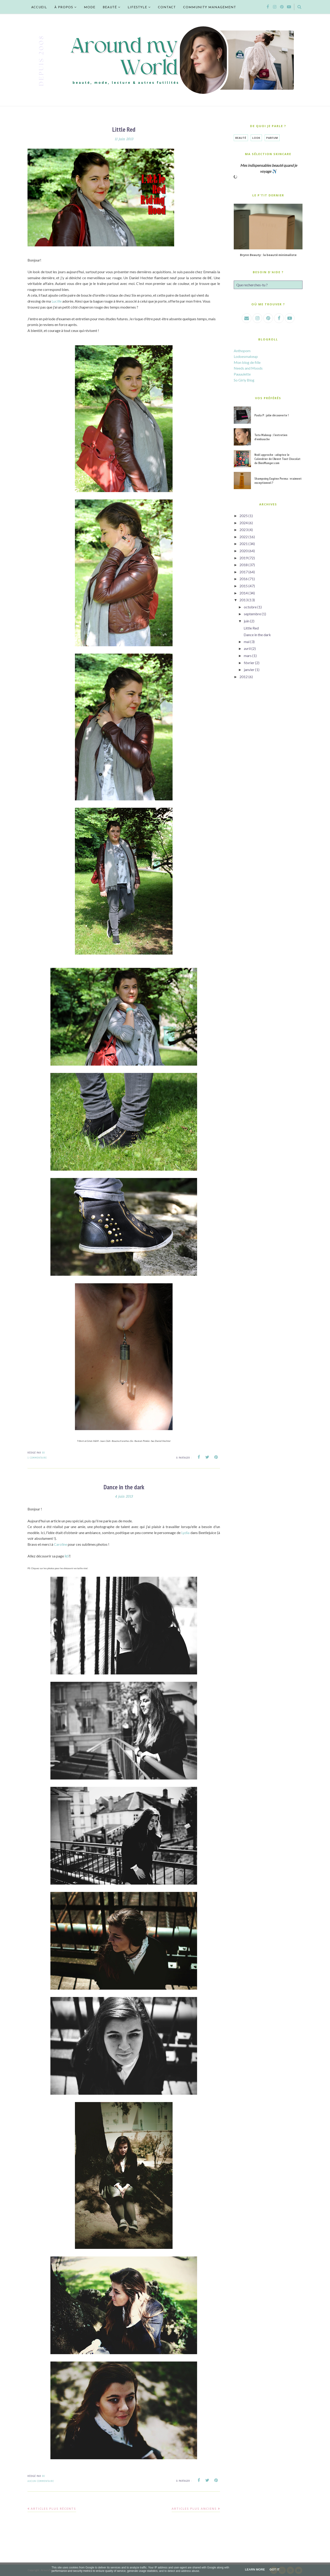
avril (247, 648)
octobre (250, 607)
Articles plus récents (53, 2508)
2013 (243, 600)
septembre (252, 614)
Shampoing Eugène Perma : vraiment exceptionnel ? (278, 480)
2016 (243, 578)
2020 (243, 551)
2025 (243, 515)
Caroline (60, 1544)
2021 (243, 543)
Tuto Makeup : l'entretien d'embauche (270, 437)
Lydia (185, 1532)
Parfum (272, 137)
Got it (274, 2569)
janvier (249, 669)
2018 (243, 565)
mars (248, 655)
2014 (243, 593)
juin (246, 621)
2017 (243, 572)
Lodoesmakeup (246, 356)
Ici (67, 1556)
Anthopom (242, 350)
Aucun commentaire (41, 2480)
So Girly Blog (244, 380)
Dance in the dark (123, 1487)
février (249, 662)
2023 (243, 529)
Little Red (123, 129)
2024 (243, 523)
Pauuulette (242, 374)
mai (247, 641)
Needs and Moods (248, 368)
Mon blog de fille (247, 362)
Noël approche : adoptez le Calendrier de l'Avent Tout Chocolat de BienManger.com (277, 459)
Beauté (240, 137)
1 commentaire (37, 1457)
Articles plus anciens (194, 2508)
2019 (243, 558)
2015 (243, 586)
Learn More (255, 2569)
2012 (243, 676)
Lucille (57, 301)
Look (256, 137)
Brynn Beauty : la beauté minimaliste (268, 255)
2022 (243, 537)
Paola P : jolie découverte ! (271, 415)
